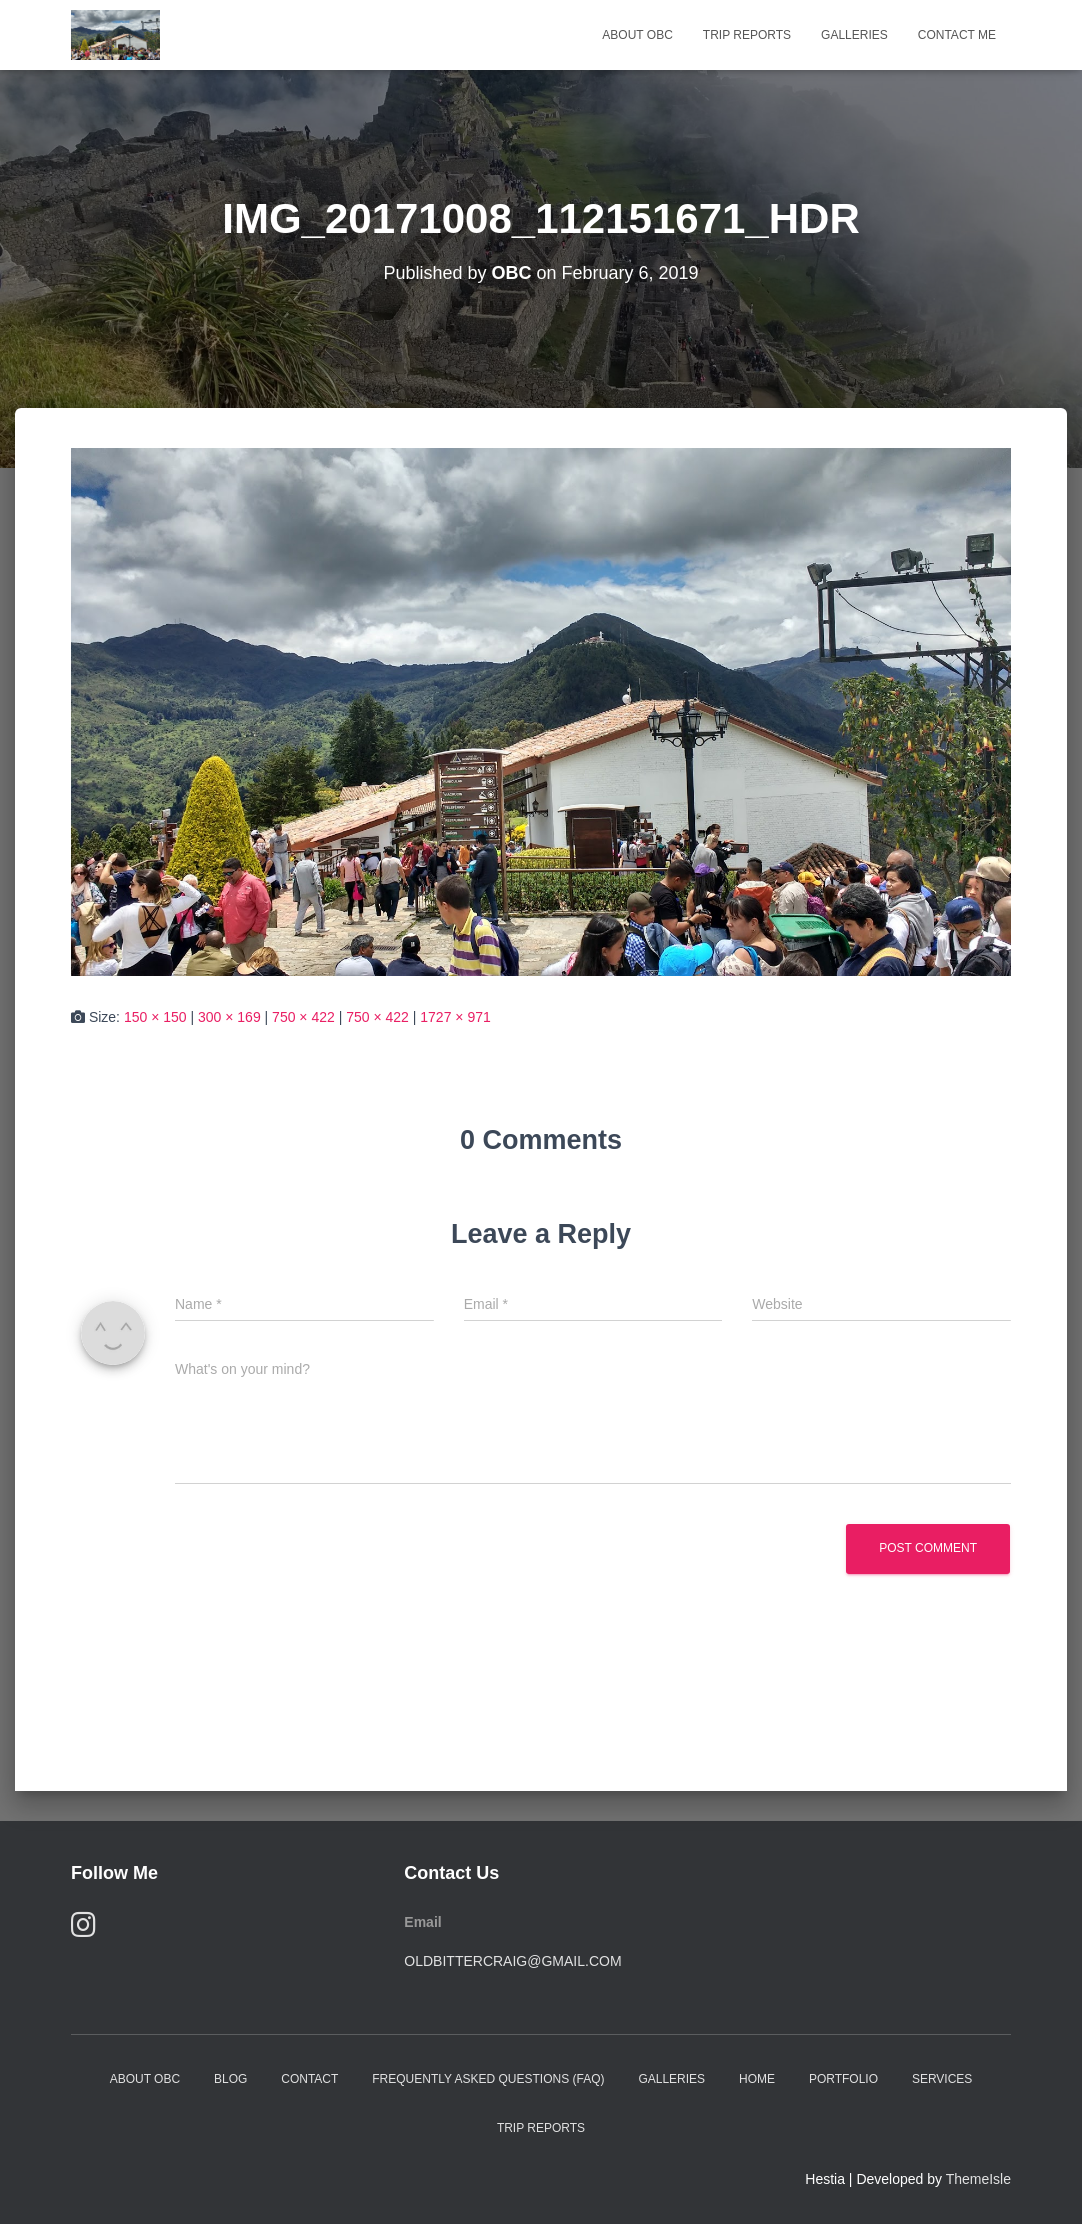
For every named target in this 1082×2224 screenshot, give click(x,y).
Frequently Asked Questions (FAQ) (488, 2079)
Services (942, 2079)
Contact (309, 2079)
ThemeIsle (978, 2179)
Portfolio (843, 2079)
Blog (230, 2079)
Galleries (854, 35)
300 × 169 (229, 1017)
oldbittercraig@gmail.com (512, 1961)
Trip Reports (747, 35)
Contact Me (957, 35)
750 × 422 (303, 1017)
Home (757, 2079)
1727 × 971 (455, 1017)
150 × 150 (155, 1017)
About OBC (637, 35)
